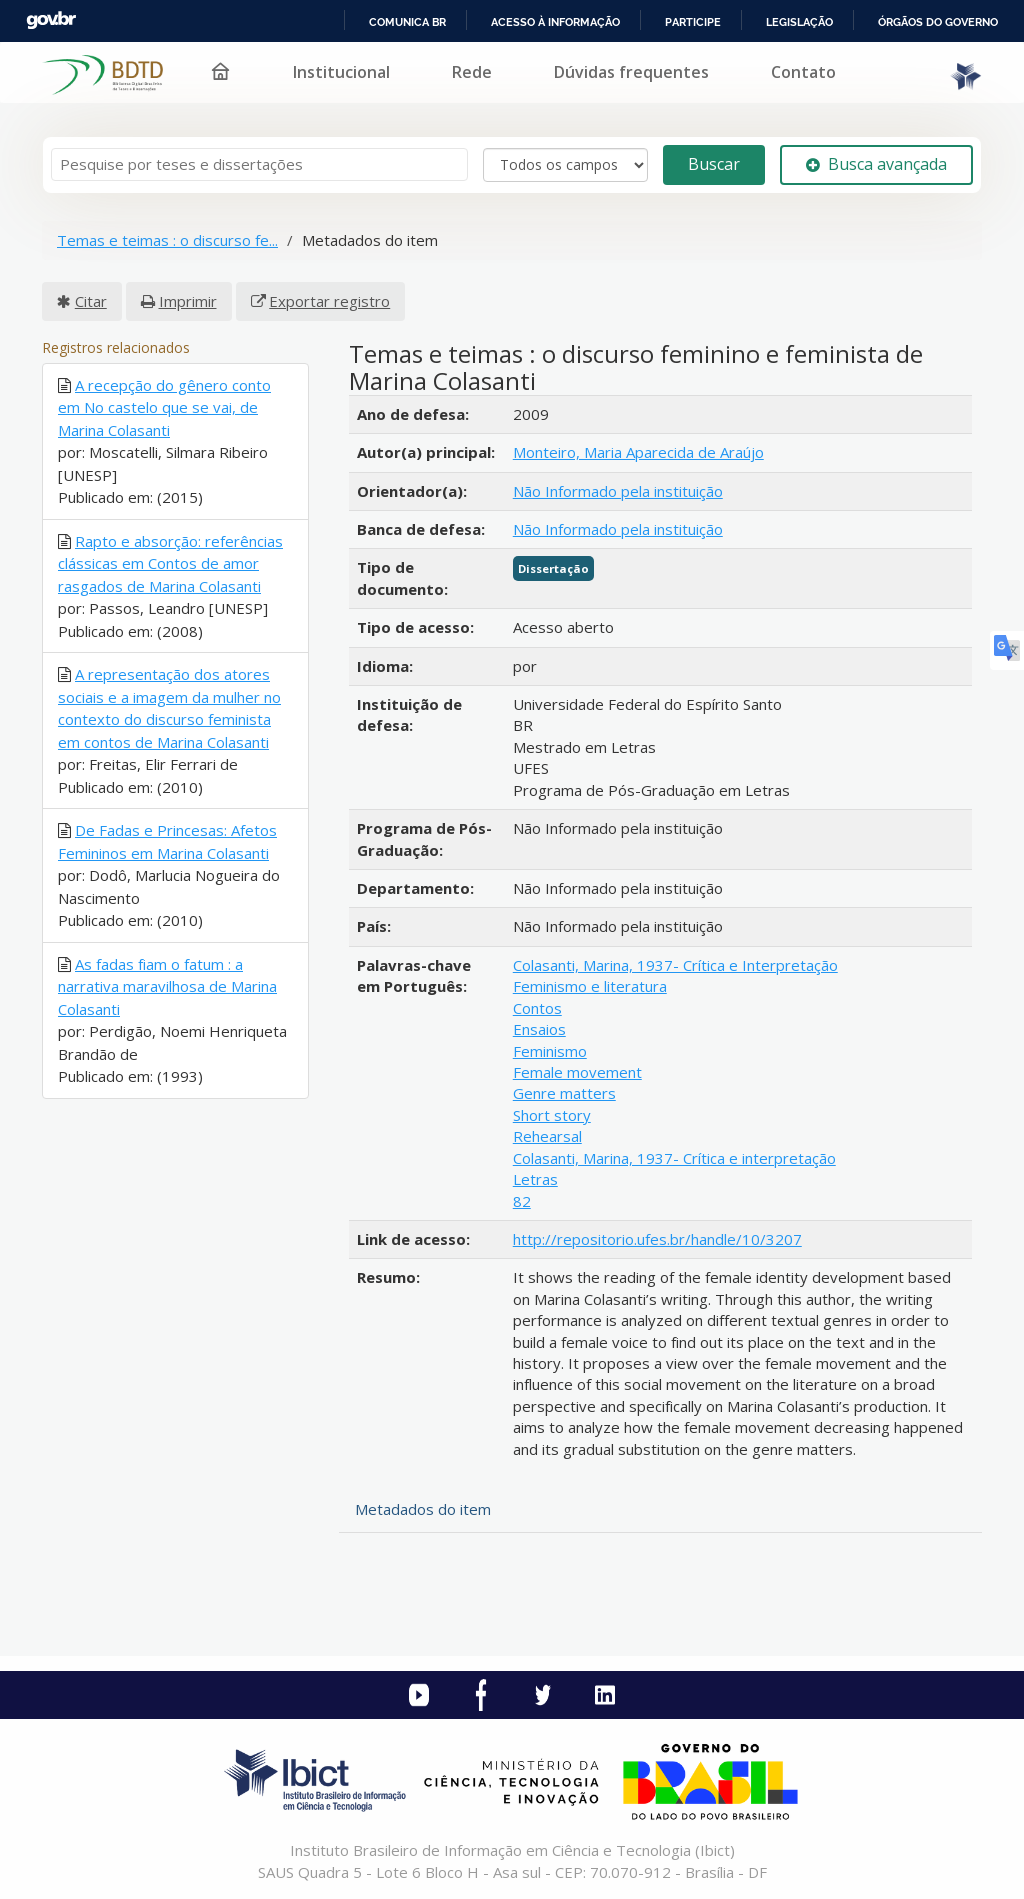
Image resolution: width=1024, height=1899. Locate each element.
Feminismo (550, 1051)
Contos (537, 1008)
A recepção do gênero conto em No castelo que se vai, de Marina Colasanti (164, 407)
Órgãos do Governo (938, 22)
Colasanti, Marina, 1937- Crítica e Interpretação (675, 965)
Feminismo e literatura (590, 986)
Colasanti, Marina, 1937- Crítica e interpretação (674, 1158)
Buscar (714, 164)
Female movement (577, 1072)
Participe (693, 22)
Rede (472, 72)
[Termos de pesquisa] (259, 164)
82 (522, 1201)
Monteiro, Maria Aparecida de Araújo (638, 452)
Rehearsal (547, 1136)
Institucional (341, 72)
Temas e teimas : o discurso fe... (167, 240)
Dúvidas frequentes (631, 72)
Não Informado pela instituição (618, 491)
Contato (803, 72)
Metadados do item (423, 1509)
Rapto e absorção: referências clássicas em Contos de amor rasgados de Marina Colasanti (170, 563)
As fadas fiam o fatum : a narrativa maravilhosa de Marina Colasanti (167, 986)
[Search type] (565, 165)
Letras (535, 1179)
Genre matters (564, 1093)
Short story (552, 1115)
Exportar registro (329, 301)
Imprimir (188, 301)
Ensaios (539, 1029)
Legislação (799, 22)
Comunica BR (407, 22)
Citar (91, 301)
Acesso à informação (555, 22)
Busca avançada (876, 164)
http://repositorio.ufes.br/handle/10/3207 (657, 1239)
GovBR (51, 20)
